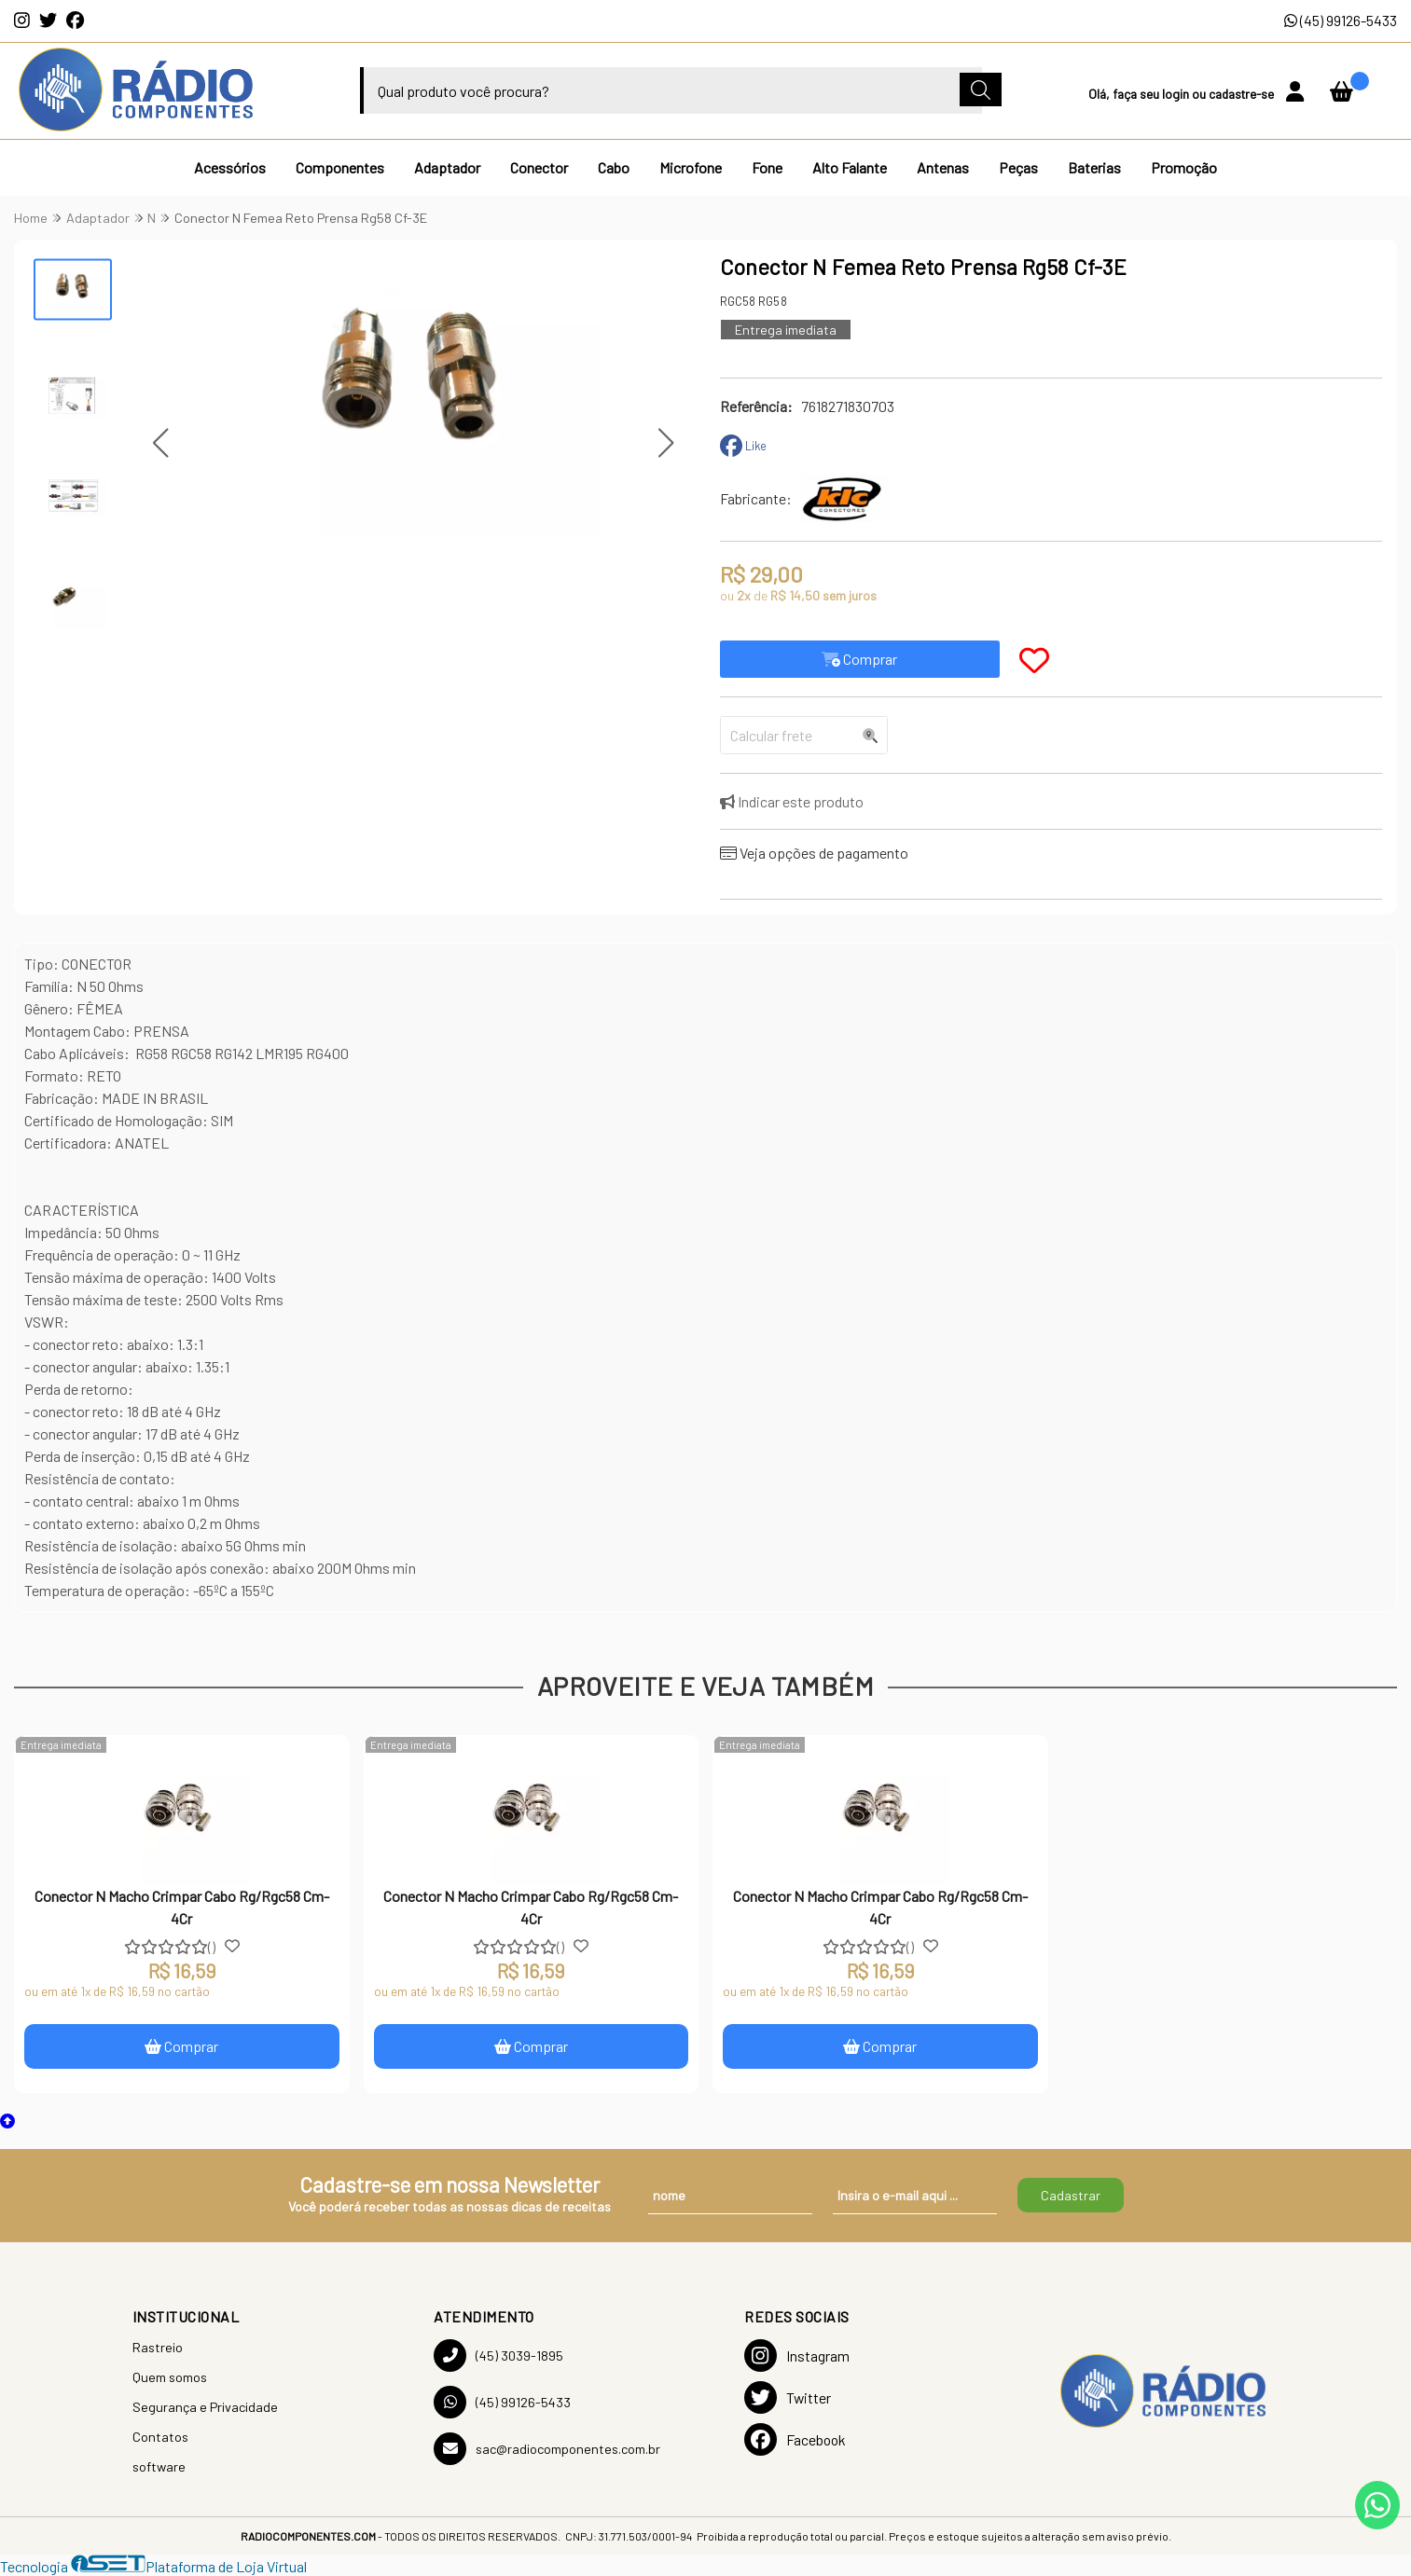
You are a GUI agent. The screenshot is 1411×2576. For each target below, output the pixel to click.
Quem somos (169, 2377)
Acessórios (230, 167)
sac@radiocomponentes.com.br (547, 2448)
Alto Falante (849, 167)
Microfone (690, 167)
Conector (539, 167)
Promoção (1184, 167)
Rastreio (157, 2347)
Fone (767, 167)
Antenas (943, 167)
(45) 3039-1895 (498, 2355)
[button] (161, 443)
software (159, 2466)
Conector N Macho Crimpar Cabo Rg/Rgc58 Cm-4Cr (182, 1907)
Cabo (613, 167)
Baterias (1094, 167)
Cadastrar (1070, 2195)
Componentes (340, 167)
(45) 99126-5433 (1340, 20)
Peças (1018, 167)
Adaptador (447, 167)
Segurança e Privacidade (205, 2407)
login (1177, 94)
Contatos (160, 2437)
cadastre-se (1243, 94)
